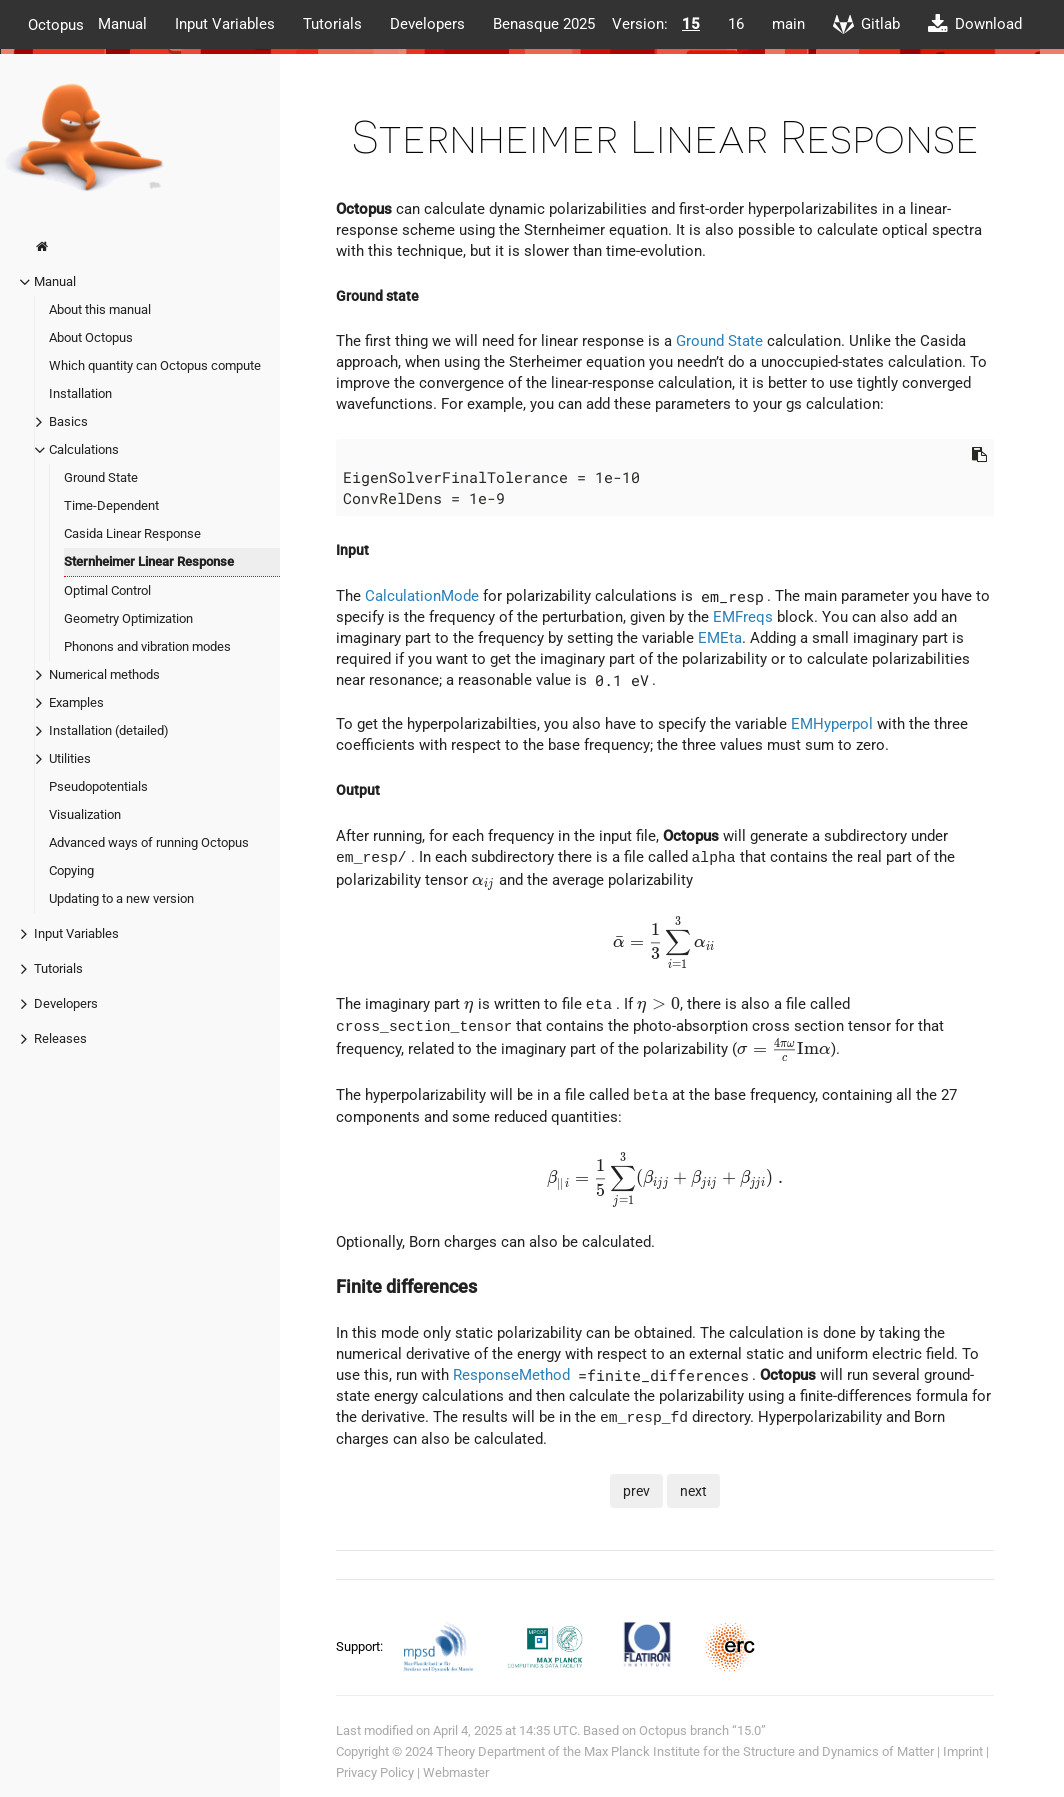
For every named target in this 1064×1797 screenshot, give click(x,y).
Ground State (101, 477)
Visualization (85, 814)
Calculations (84, 449)
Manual (122, 24)
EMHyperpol (832, 724)
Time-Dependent (111, 505)
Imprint (963, 1751)
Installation (80, 393)
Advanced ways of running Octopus (149, 842)
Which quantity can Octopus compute (155, 365)
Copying (71, 870)
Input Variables (225, 24)
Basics (68, 421)
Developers (427, 24)
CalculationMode (422, 596)
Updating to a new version (121, 898)
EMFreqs (743, 617)
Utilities (70, 758)
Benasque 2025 (544, 24)
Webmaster (456, 1772)
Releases (60, 1038)
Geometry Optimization (128, 618)
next (693, 1490)
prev (636, 1490)
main (788, 24)
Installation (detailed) (109, 730)
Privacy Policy (375, 1772)
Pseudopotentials (98, 786)
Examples (76, 702)
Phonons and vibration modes (147, 646)
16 (736, 24)
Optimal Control (107, 590)
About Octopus (91, 337)
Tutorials (332, 24)
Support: (361, 1645)
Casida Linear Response (132, 533)
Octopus (56, 24)
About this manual (100, 309)
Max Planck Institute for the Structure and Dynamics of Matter (759, 1751)
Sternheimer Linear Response (149, 561)
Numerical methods (104, 674)
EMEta (720, 638)
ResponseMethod (511, 1374)
